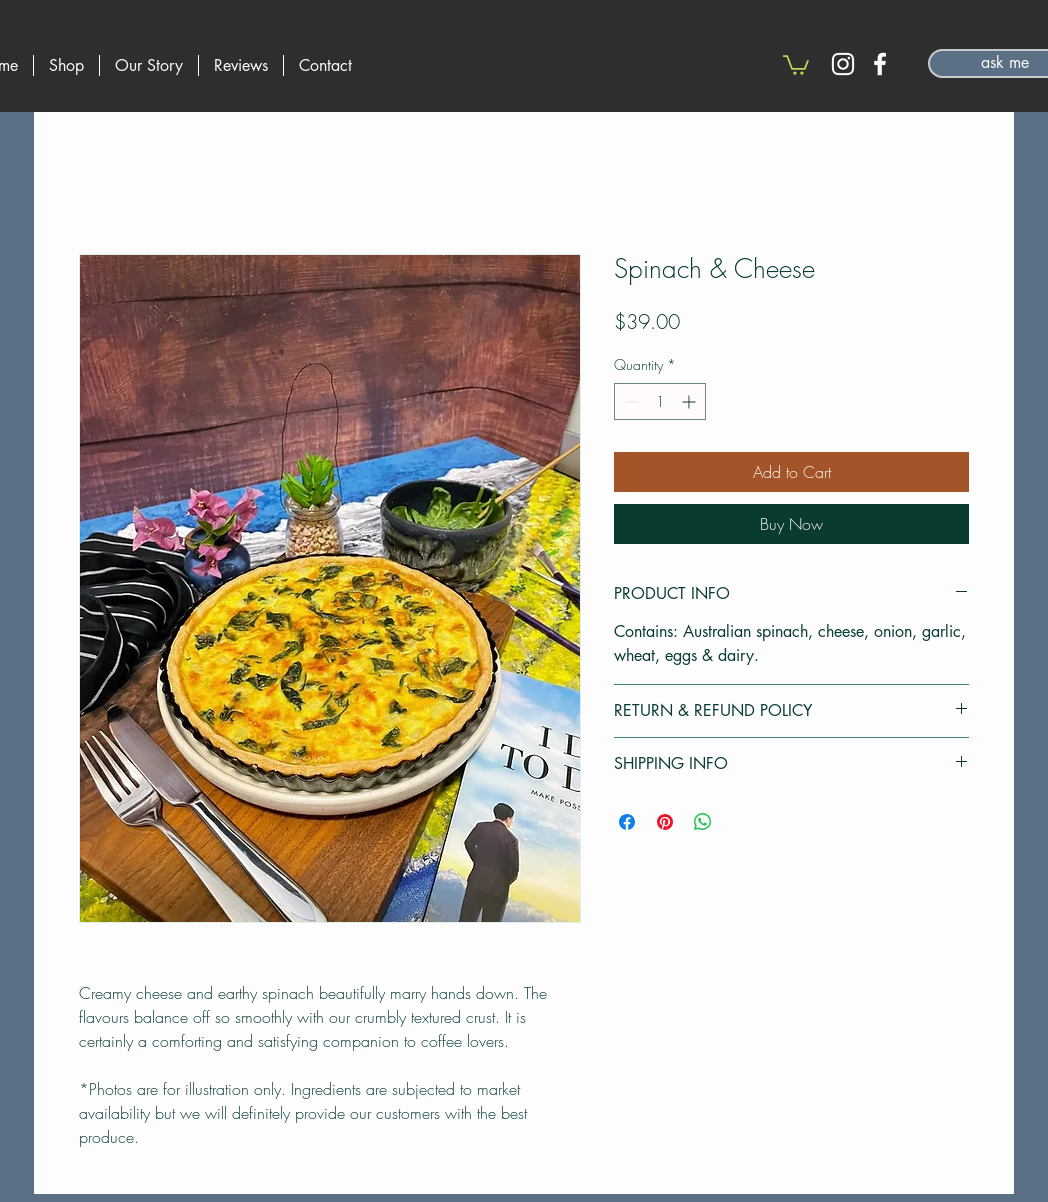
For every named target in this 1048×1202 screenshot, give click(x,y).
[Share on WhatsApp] (703, 822)
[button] (796, 64)
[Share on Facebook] (627, 822)
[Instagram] (843, 64)
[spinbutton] (660, 401)
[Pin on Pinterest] (665, 822)
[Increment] (690, 401)
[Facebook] (880, 64)
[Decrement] (629, 401)
